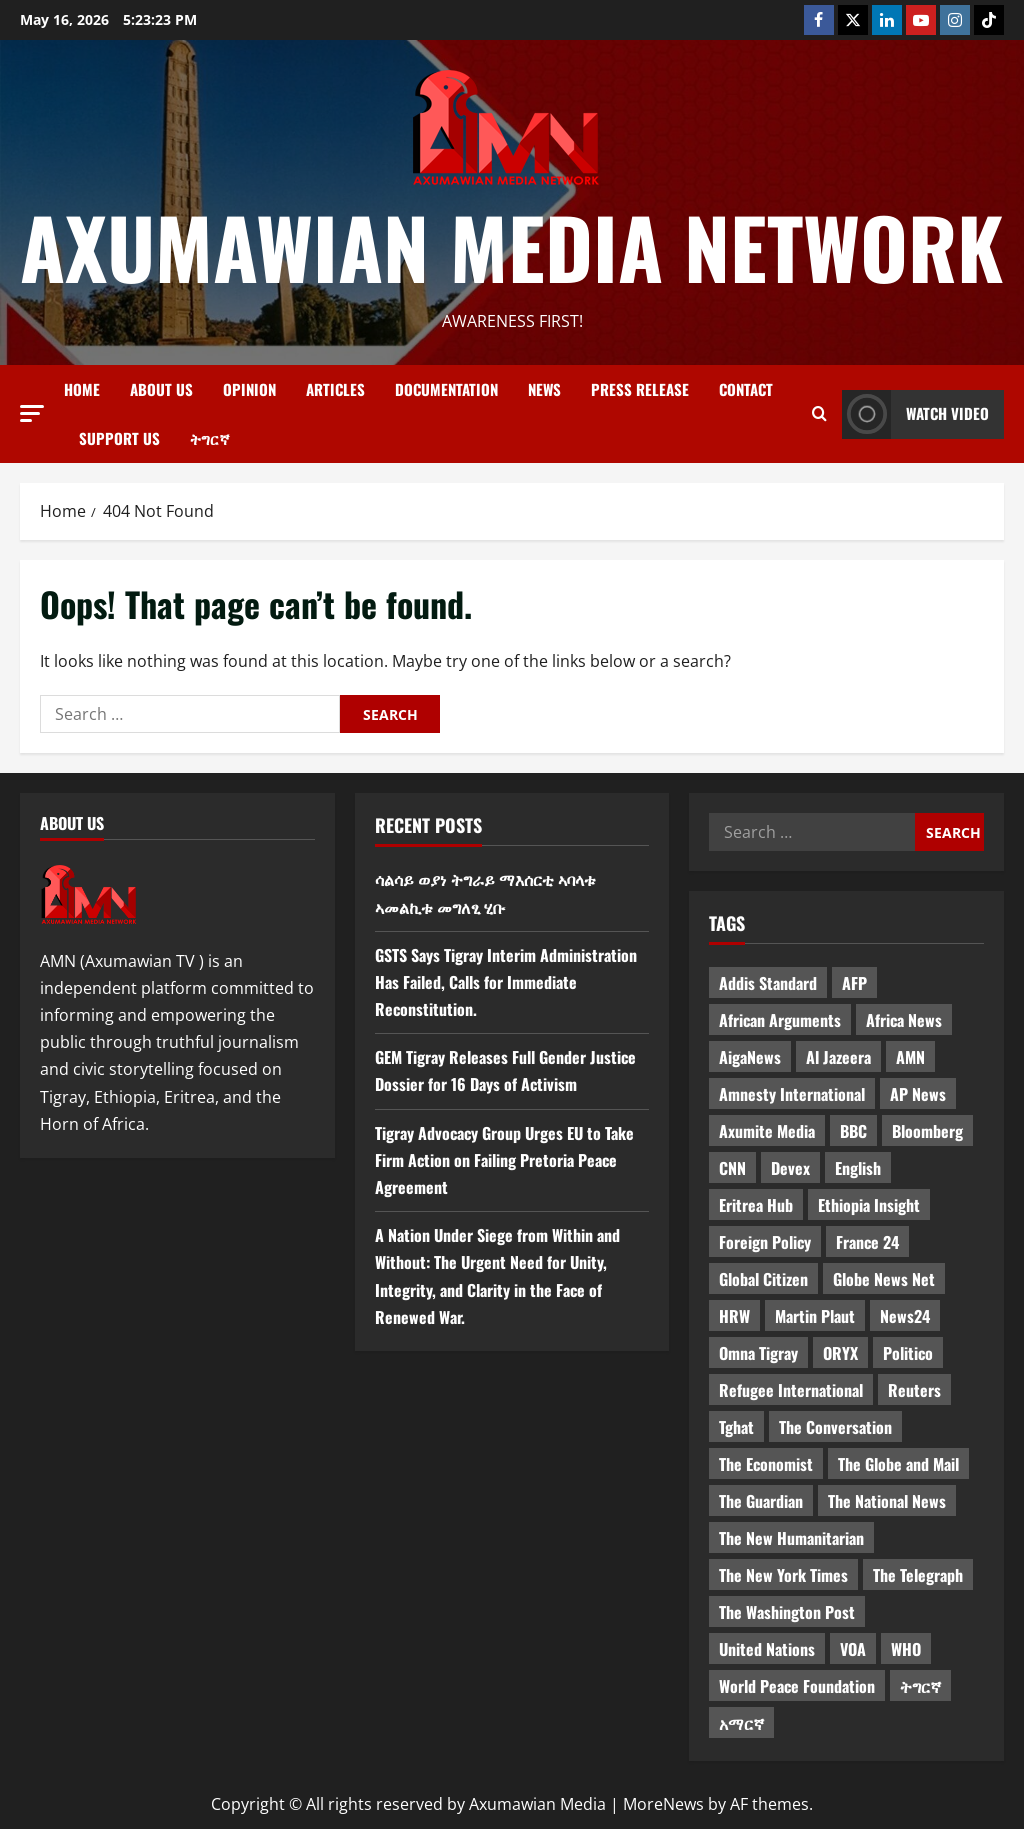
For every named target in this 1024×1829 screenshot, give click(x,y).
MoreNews (663, 1804)
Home (82, 389)
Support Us (119, 438)
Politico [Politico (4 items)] (908, 1353)
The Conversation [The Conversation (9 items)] (835, 1427)
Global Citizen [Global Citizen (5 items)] (763, 1279)
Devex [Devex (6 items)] (790, 1168)
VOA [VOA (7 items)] (853, 1649)
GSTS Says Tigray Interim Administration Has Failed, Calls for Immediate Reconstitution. (506, 982)
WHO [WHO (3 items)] (906, 1649)
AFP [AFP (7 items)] (854, 983)
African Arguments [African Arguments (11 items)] (780, 1020)
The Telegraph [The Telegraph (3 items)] (918, 1575)
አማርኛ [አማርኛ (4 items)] (741, 1723)
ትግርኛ (210, 438)
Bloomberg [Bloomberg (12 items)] (927, 1131)
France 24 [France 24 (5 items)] (867, 1242)
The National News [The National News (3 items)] (887, 1501)
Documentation (446, 389)
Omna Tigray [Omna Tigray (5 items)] (758, 1353)
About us (161, 389)
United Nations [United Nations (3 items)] (767, 1649)
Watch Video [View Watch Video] (915, 414)
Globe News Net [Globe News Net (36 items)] (884, 1279)
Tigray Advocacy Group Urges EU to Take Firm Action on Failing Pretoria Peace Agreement (504, 1160)
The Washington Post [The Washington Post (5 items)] (787, 1612)
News (544, 389)
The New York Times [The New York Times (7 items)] (783, 1575)
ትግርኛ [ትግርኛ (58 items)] (920, 1686)
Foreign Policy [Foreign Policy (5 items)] (765, 1242)
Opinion (249, 389)
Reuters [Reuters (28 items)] (914, 1390)
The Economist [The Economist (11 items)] (766, 1464)
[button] (32, 413)
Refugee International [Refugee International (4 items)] (791, 1390)
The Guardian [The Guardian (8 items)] (761, 1501)
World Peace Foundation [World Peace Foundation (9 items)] (797, 1686)
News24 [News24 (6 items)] (905, 1316)
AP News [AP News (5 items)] (918, 1094)
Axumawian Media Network (512, 246)
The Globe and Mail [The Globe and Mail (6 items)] (898, 1464)
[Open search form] (819, 414)
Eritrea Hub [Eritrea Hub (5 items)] (756, 1205)
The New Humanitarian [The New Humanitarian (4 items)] (791, 1538)
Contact (746, 389)
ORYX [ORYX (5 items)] (840, 1353)
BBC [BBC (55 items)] (853, 1131)
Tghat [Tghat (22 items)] (736, 1427)
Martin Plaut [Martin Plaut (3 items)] (815, 1316)
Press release (640, 389)
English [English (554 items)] (858, 1168)
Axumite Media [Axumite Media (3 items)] (767, 1131)
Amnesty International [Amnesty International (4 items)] (792, 1094)
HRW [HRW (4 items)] (734, 1316)
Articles (335, 389)
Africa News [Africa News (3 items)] (904, 1020)
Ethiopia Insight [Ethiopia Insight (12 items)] (869, 1205)
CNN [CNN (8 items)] (732, 1168)
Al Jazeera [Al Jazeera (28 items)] (838, 1057)
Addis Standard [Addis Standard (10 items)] (768, 983)
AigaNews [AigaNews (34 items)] (750, 1057)
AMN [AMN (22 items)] (910, 1057)
